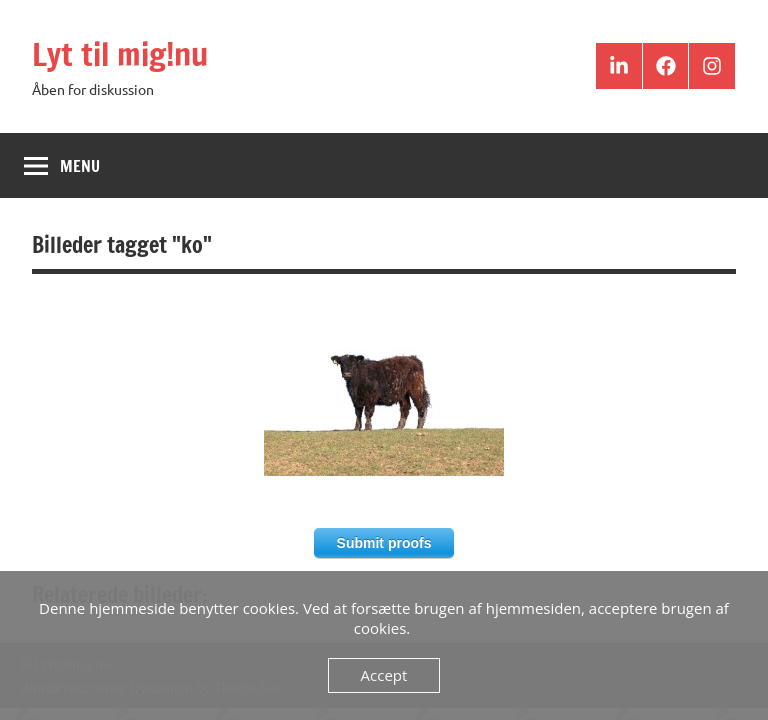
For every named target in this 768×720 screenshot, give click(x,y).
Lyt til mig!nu (120, 54)
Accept (384, 675)
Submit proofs (384, 543)
